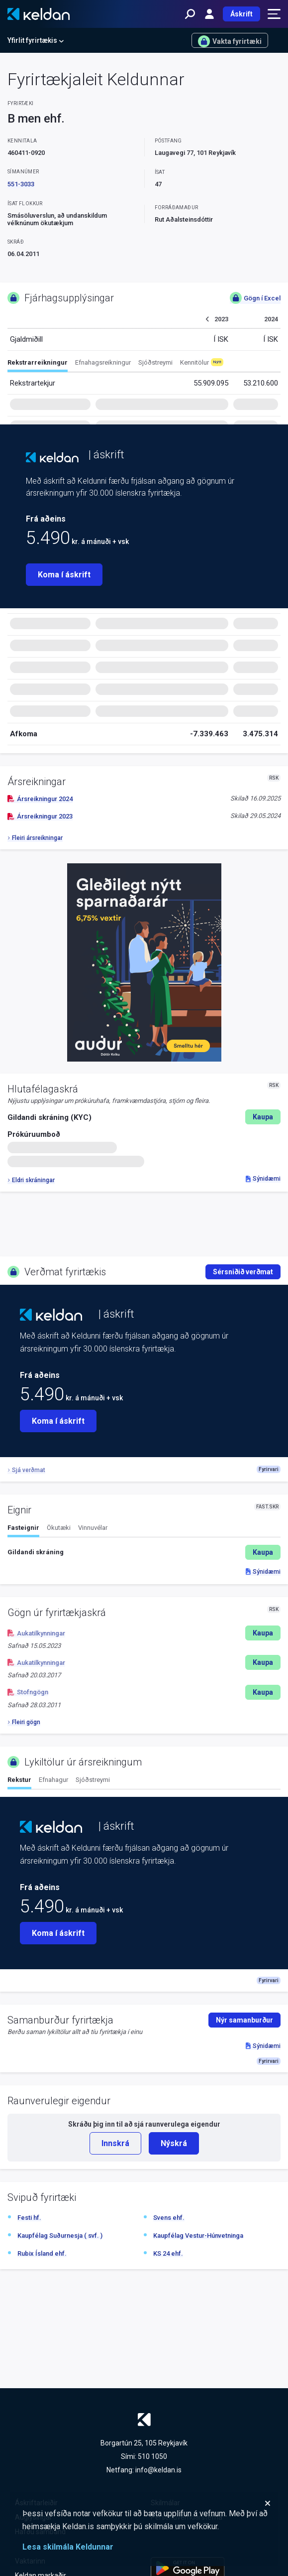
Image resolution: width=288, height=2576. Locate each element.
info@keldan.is (158, 2470)
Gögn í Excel (255, 298)
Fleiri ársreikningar (35, 837)
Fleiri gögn (23, 1722)
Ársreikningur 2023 (40, 816)
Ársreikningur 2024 (40, 799)
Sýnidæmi (263, 1178)
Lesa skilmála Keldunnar (67, 2547)
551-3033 (20, 184)
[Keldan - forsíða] (38, 14)
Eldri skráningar (31, 1180)
